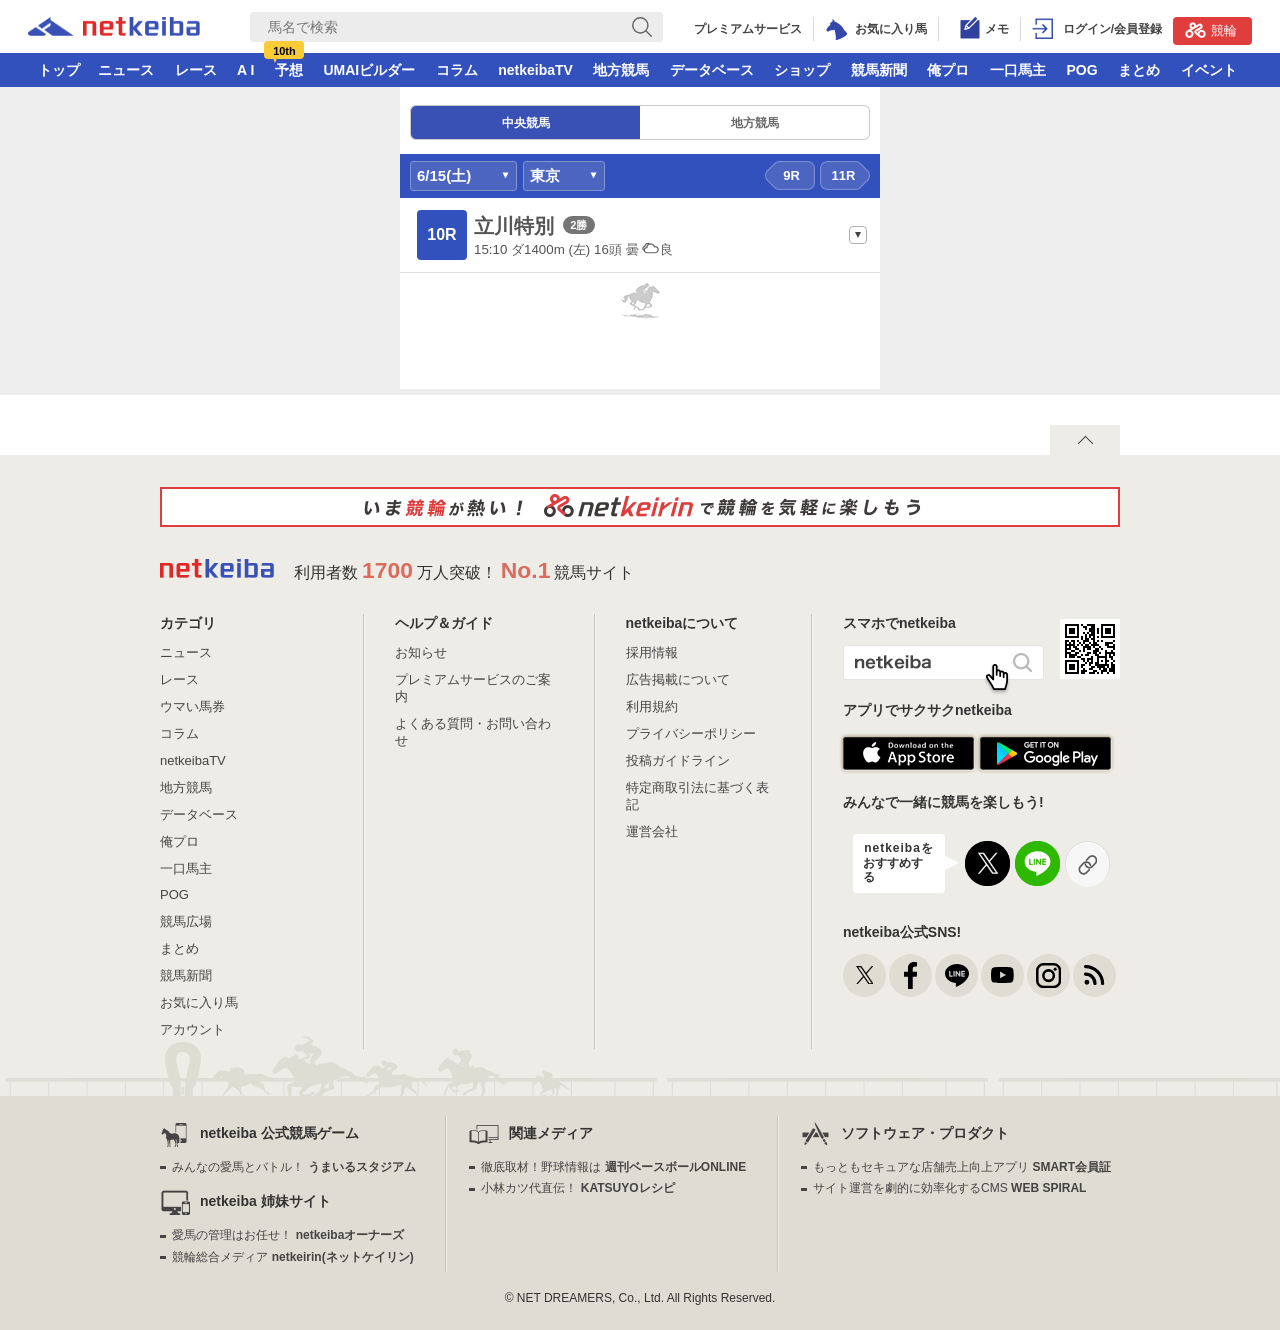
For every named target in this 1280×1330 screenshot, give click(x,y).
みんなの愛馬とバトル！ (293, 1167)
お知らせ (421, 652)
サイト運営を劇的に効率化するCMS (949, 1188)
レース (196, 70)
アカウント (192, 1029)
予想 (289, 70)
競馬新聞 (879, 70)
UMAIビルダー (369, 70)
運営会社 (652, 831)
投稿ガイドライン (678, 760)
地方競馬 (621, 70)
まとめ (1139, 70)
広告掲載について (678, 679)
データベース (712, 70)
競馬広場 (186, 921)
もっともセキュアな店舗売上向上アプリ (962, 1167)
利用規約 (652, 706)
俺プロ (948, 70)
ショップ (802, 70)
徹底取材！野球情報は (613, 1167)
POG (1081, 70)
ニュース (126, 70)
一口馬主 (1018, 70)
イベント (1209, 70)
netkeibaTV (535, 70)
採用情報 (652, 652)
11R (844, 175)
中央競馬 (526, 123)
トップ (59, 70)
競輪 (1211, 30)
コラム (457, 70)
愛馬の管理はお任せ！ (288, 1235)
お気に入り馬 (199, 1002)
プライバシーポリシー (691, 733)
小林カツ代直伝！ (577, 1188)
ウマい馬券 (192, 706)
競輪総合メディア (292, 1257)
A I (245, 70)
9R (791, 175)
